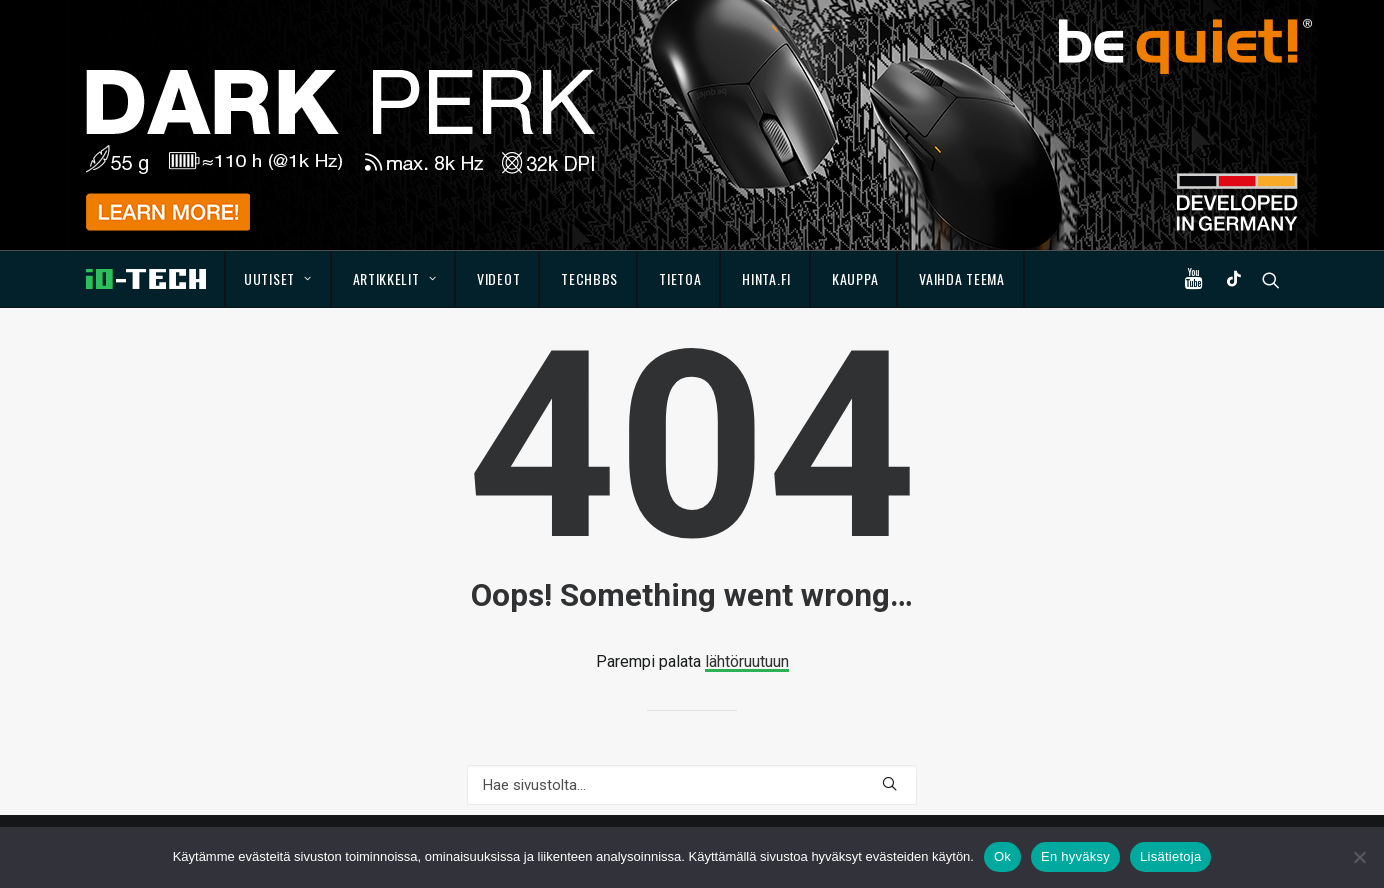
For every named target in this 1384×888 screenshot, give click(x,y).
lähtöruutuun (747, 661)
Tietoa (680, 278)
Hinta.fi (766, 278)
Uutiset (277, 278)
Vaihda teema (961, 278)
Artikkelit (395, 278)
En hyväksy (1075, 856)
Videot (498, 278)
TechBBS (589, 278)
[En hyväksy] (1359, 857)
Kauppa (855, 278)
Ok (1002, 856)
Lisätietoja (1170, 856)
